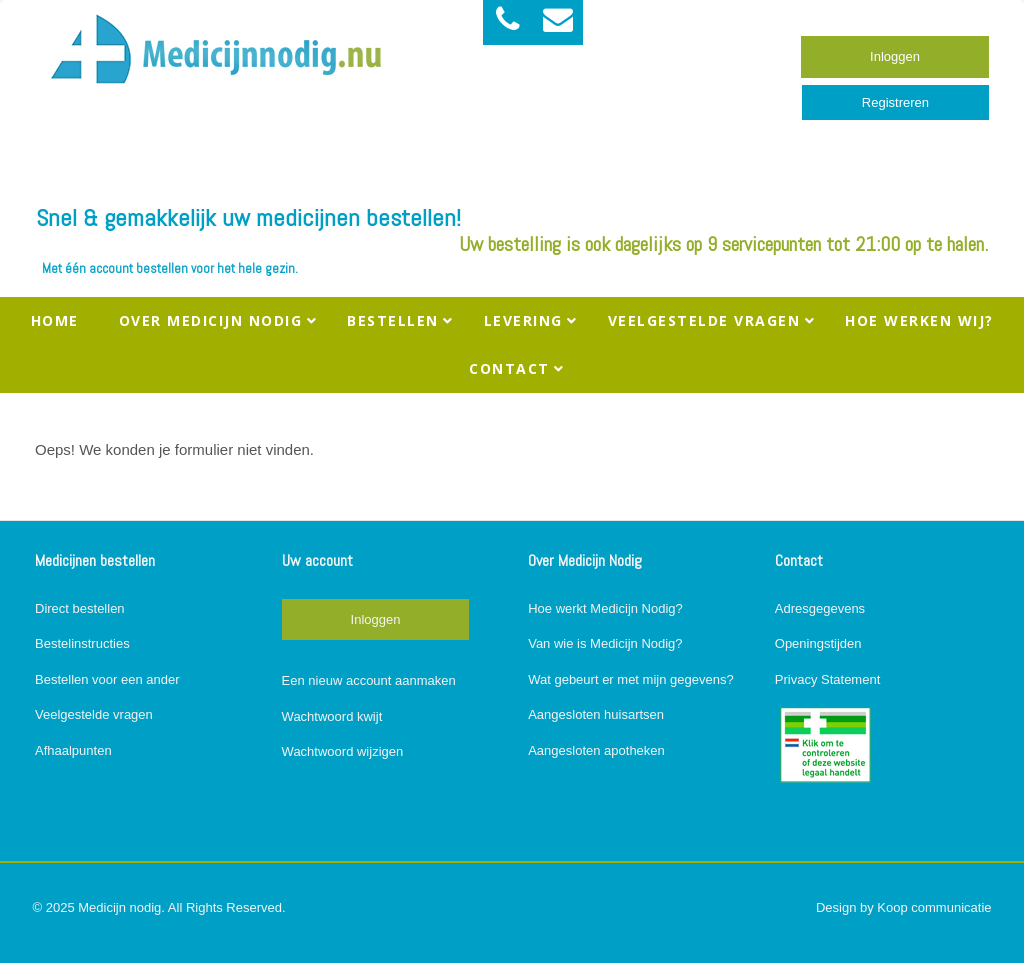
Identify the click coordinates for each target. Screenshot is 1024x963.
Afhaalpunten (73, 750)
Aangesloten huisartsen (596, 714)
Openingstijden (818, 643)
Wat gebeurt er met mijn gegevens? (630, 679)
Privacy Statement (828, 679)
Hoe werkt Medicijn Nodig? (605, 608)
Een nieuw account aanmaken (369, 680)
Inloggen (895, 56)
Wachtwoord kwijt (332, 716)
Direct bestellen (80, 608)
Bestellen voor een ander (107, 679)
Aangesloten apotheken (596, 750)
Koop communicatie (934, 907)
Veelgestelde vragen (94, 714)
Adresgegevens (820, 608)
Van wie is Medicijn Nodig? (605, 643)
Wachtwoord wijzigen (343, 751)
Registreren (895, 102)
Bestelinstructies (82, 643)
